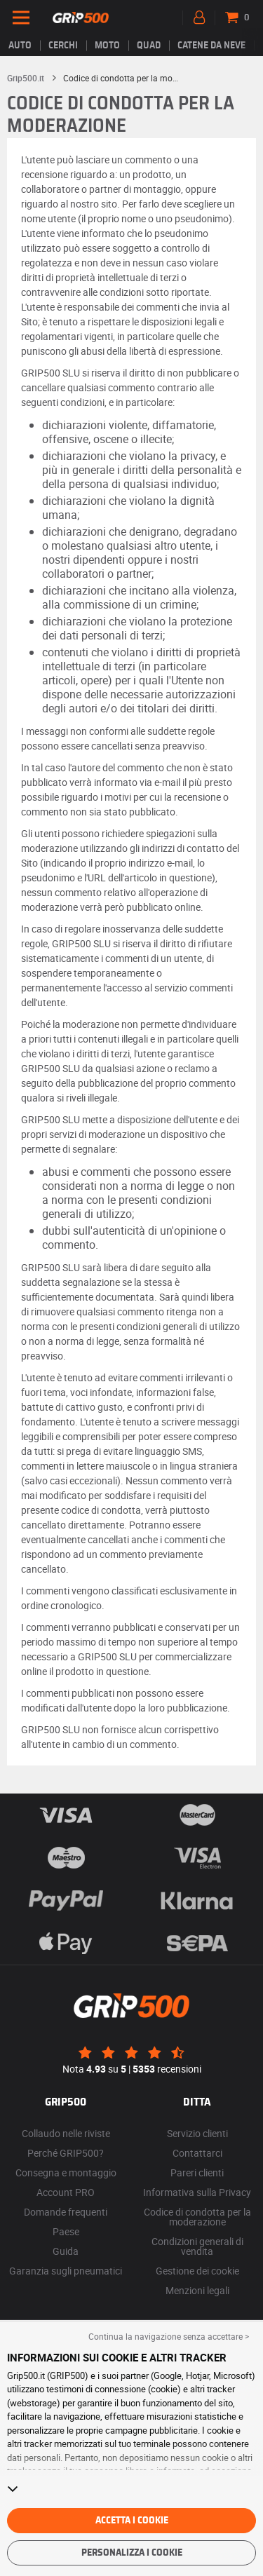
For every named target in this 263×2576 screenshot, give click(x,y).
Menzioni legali (197, 2290)
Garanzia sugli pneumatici (65, 2270)
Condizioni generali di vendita (197, 2246)
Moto (107, 45)
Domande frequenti (65, 2211)
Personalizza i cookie (131, 2553)
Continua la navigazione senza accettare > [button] (168, 2336)
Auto (20, 45)
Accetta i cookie (131, 2521)
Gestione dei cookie (197, 2270)
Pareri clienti (197, 2172)
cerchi (63, 45)
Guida (66, 2251)
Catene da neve (211, 45)
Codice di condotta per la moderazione (197, 2216)
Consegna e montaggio (65, 2172)
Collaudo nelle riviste (66, 2133)
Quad (149, 45)
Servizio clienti (197, 2133)
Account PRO (65, 2192)
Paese (66, 2231)
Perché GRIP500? (65, 2153)
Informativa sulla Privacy (197, 2192)
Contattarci (197, 2153)
